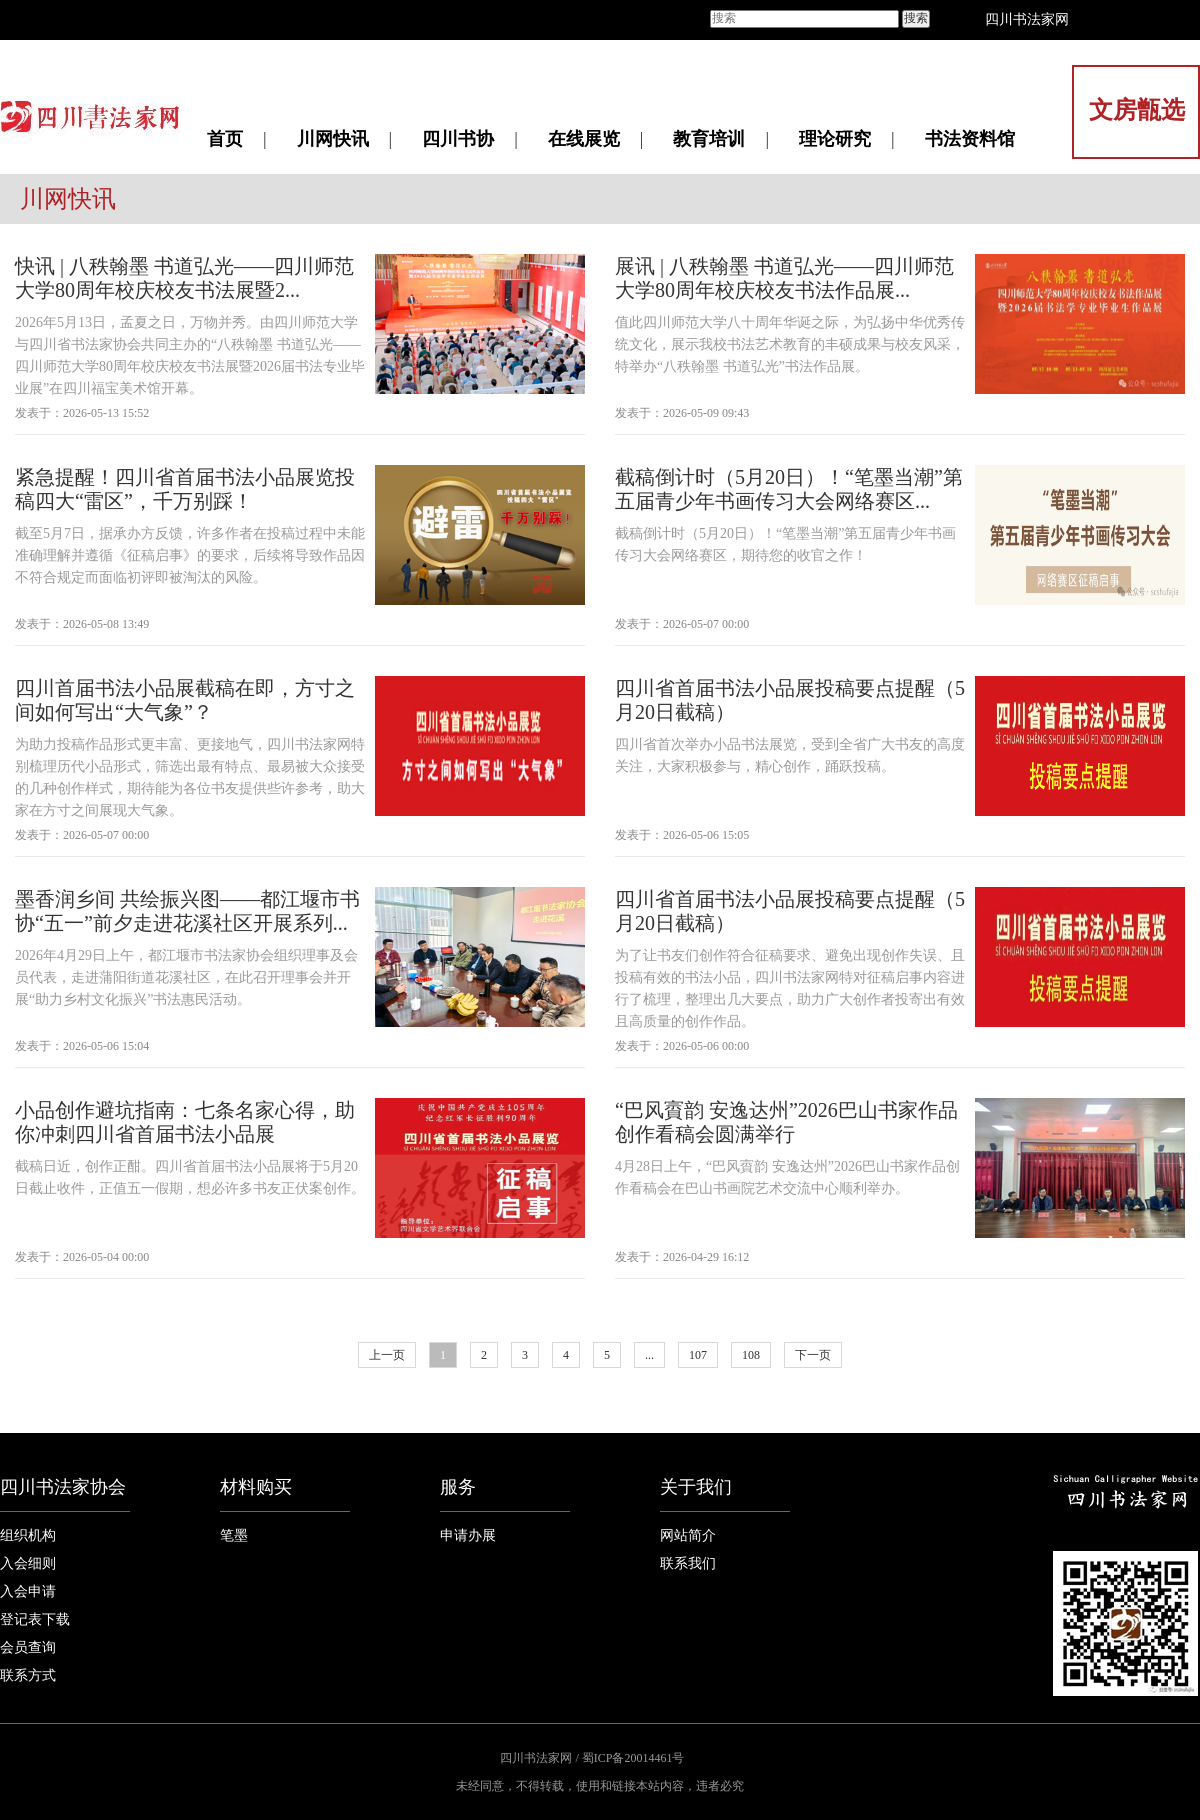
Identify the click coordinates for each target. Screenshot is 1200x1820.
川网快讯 (333, 139)
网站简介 (688, 1535)
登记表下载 (35, 1619)
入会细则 (28, 1563)
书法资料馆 (970, 139)
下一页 (813, 1355)
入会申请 (28, 1591)
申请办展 (468, 1535)
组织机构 (28, 1535)
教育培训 (709, 139)
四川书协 (458, 139)
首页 (225, 139)
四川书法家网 (1027, 19)
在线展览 (584, 139)
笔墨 (234, 1535)
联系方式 (28, 1675)
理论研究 (835, 139)
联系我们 (688, 1563)
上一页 (387, 1355)
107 (698, 1355)
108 (751, 1355)
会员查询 (28, 1647)
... (649, 1355)
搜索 (916, 18)
